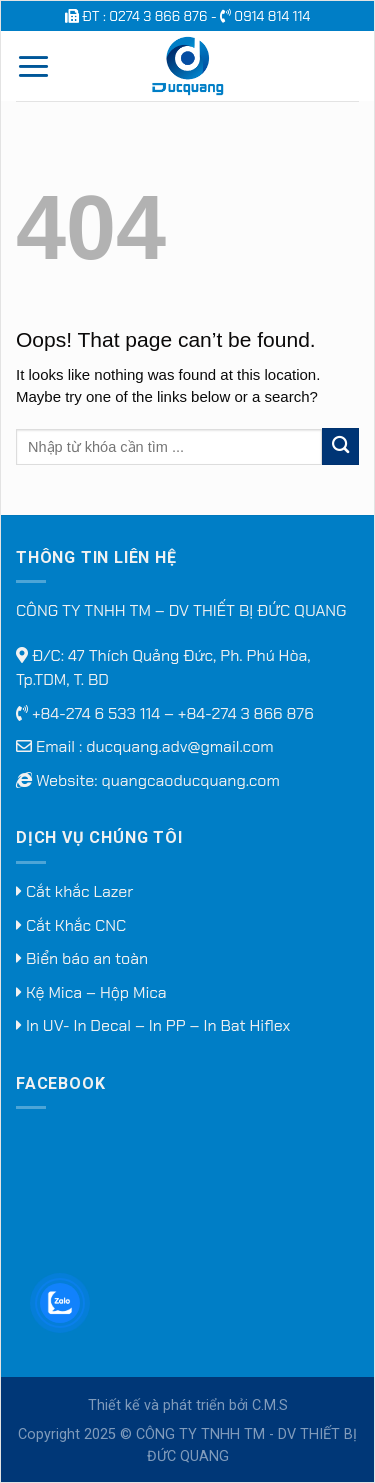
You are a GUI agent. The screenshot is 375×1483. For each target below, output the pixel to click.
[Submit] (340, 446)
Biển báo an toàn (82, 958)
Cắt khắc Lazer (74, 891)
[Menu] (33, 66)
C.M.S (270, 1405)
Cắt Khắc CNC (71, 925)
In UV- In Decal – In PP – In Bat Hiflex (153, 1025)
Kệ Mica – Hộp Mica (91, 992)
